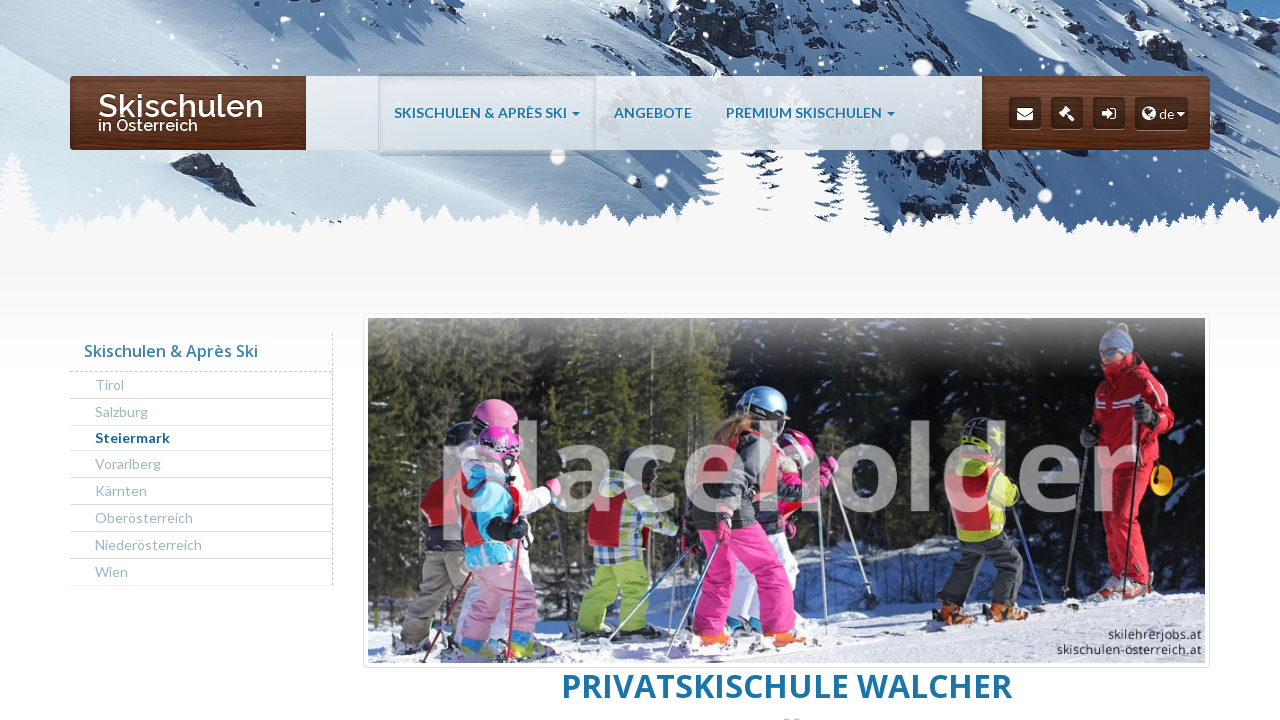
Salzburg (121, 411)
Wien (111, 571)
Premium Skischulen (810, 112)
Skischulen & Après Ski (487, 112)
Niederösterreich (148, 544)
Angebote (653, 112)
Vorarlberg (128, 463)
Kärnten (121, 490)
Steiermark (132, 437)
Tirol (109, 384)
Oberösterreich (144, 517)
